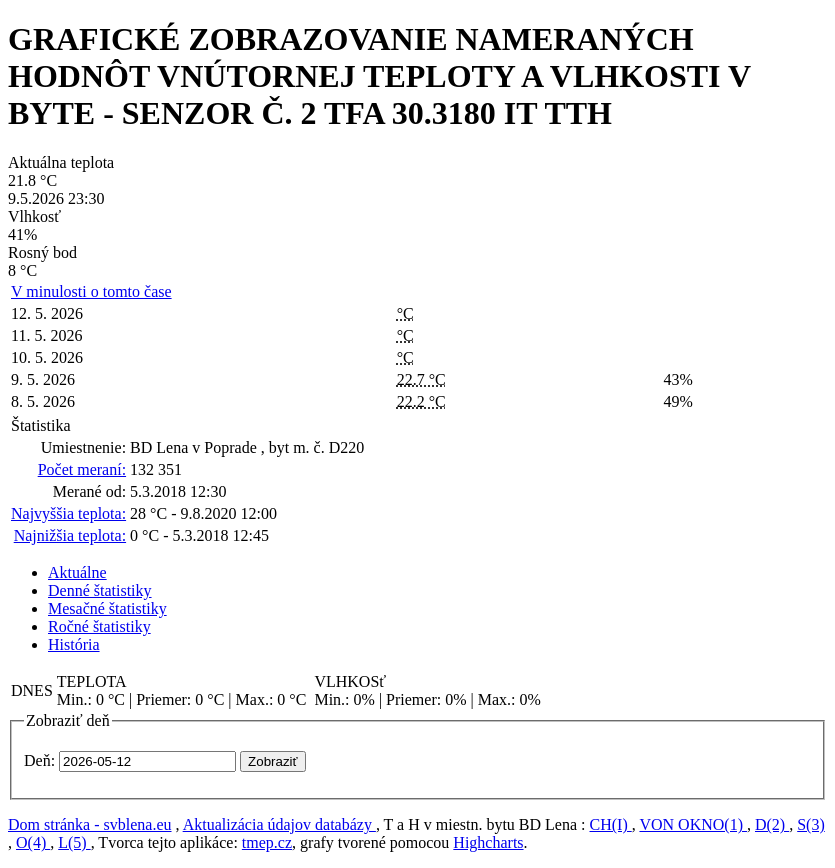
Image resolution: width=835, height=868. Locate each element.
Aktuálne (77, 572)
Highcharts (488, 842)
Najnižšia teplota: (70, 535)
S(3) (811, 824)
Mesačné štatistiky (107, 608)
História (74, 644)
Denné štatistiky (100, 590)
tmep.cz (267, 842)
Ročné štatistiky (99, 626)
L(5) (74, 842)
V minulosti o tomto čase (91, 291)
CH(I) (611, 824)
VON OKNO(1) (693, 824)
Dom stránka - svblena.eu (90, 824)
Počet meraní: (82, 469)
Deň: (39, 760)
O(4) (33, 842)
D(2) (772, 824)
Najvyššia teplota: (68, 513)
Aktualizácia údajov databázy (279, 824)
